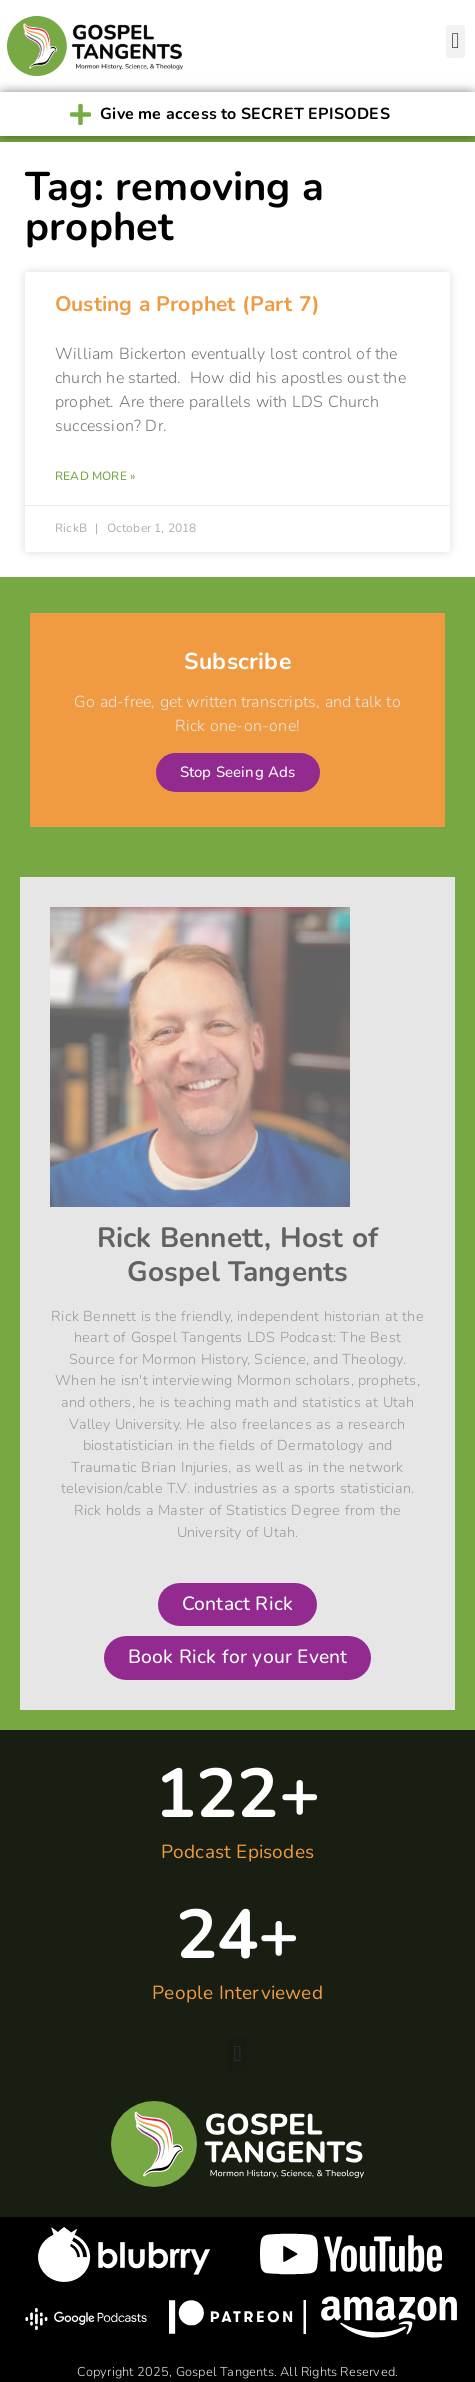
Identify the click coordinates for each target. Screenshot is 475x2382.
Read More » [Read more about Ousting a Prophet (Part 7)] (95, 476)
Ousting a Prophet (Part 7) (187, 304)
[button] (455, 41)
